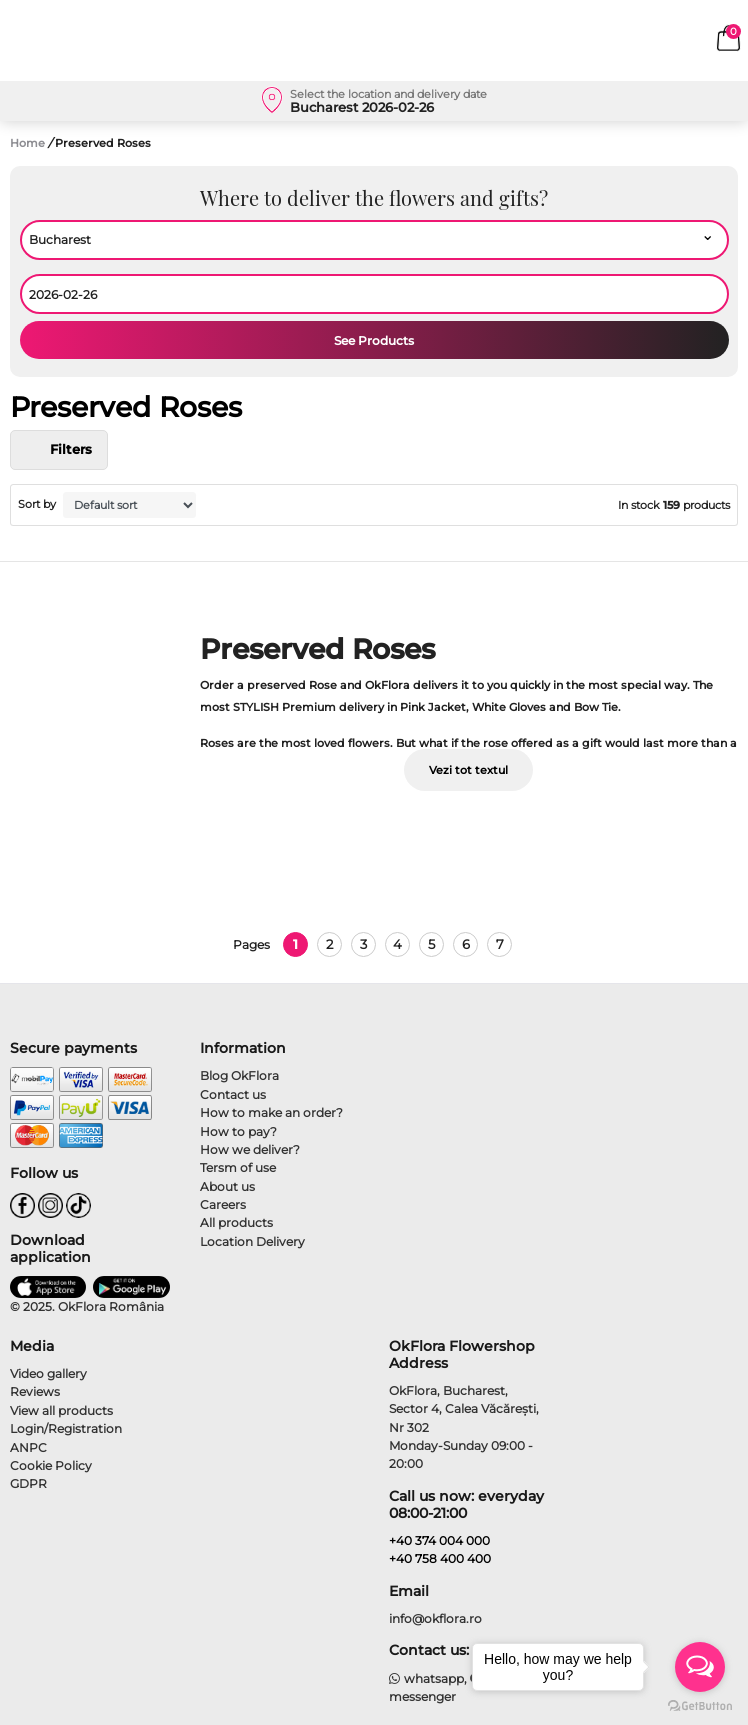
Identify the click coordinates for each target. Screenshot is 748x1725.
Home (27, 143)
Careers (223, 1204)
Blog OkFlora (239, 1075)
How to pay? (238, 1131)
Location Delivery (252, 1241)
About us (227, 1186)
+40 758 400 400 (440, 1558)
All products (236, 1222)
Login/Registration (66, 1428)
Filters (59, 450)
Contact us (233, 1094)
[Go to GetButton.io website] (700, 1705)
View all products (61, 1410)
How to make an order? (271, 1112)
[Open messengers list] (700, 1667)
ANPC (28, 1447)
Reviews (35, 1391)
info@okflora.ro (435, 1618)
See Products (374, 340)
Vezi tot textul (468, 770)
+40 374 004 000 (439, 1540)
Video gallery (48, 1373)
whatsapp (426, 1678)
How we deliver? (250, 1149)
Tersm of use (238, 1167)
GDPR (28, 1483)
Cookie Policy (51, 1465)
